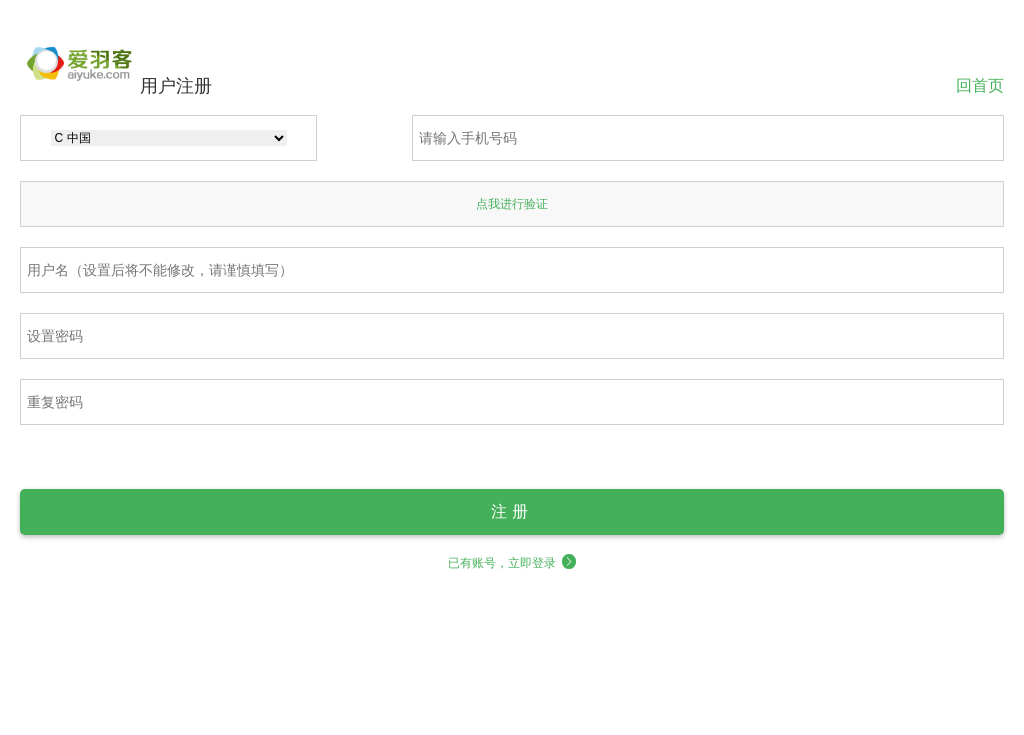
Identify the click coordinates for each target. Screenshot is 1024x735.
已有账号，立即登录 (512, 563)
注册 (512, 511)
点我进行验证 (512, 204)
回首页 (980, 85)
